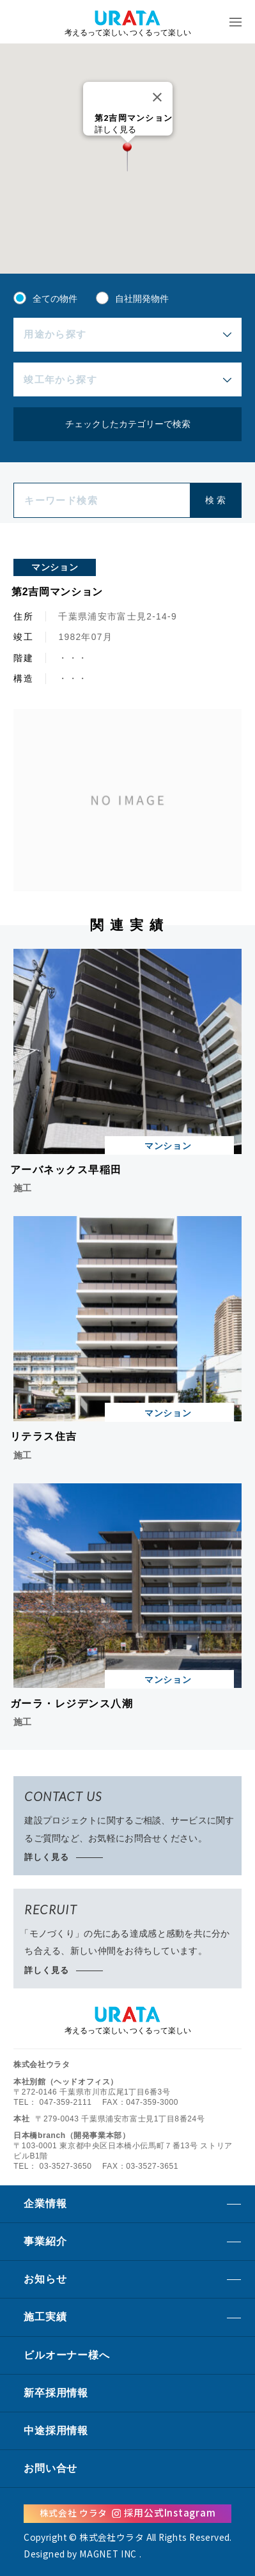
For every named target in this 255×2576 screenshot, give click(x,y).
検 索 (215, 500)
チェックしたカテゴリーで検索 (127, 424)
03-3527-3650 (66, 2166)
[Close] (157, 97)
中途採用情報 (56, 2430)
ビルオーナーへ (66, 2355)
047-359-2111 (66, 2102)
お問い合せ (50, 2468)
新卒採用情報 (56, 2392)
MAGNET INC (108, 2553)
